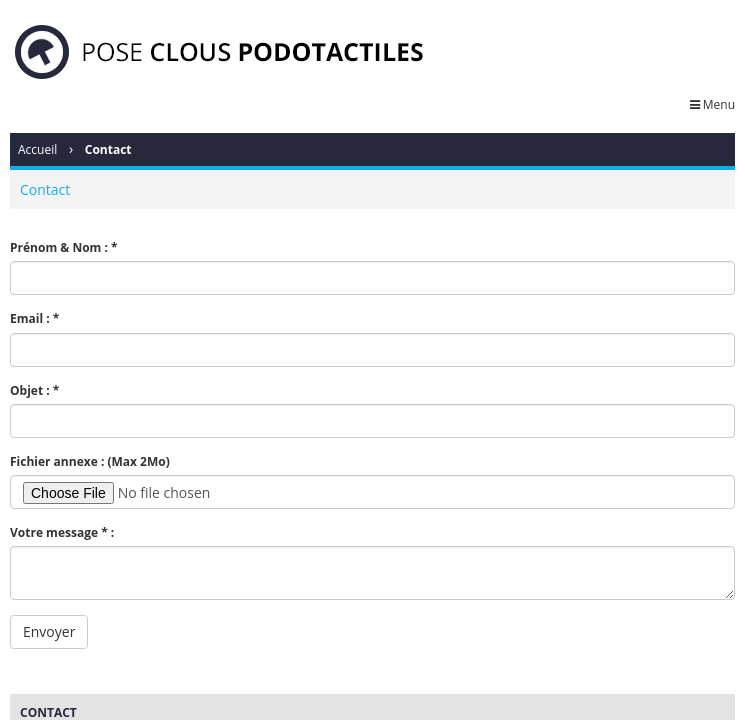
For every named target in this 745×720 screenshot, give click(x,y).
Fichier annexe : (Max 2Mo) (90, 461)
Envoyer (49, 631)
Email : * (34, 318)
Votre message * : (62, 532)
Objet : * (34, 390)
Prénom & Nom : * (64, 247)
